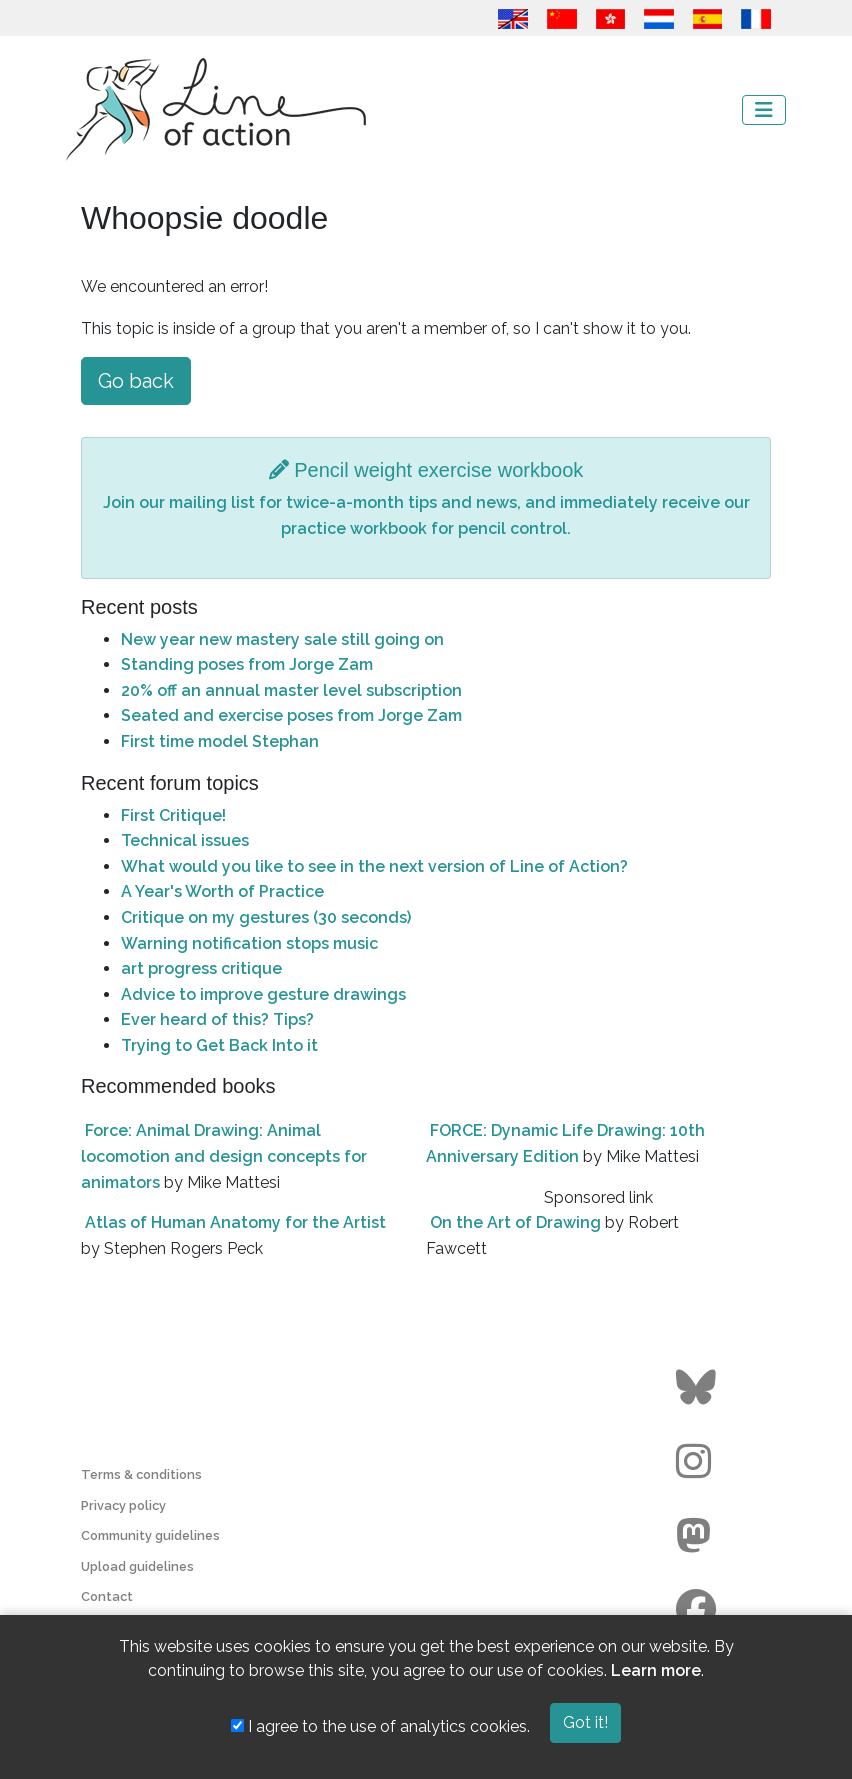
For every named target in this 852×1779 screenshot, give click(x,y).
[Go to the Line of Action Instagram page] (698, 1462)
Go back (136, 381)
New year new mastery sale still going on (282, 639)
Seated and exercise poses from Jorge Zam (291, 715)
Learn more (656, 1670)
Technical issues (185, 840)
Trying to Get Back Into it (219, 1045)
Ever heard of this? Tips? (217, 1019)
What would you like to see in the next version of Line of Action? (374, 866)
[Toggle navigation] (764, 110)
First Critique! (173, 815)
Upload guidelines (137, 1566)
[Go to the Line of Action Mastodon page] (698, 1536)
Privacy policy (123, 1505)
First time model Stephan (220, 741)
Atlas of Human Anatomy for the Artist (235, 1222)
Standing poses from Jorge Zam (247, 664)
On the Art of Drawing (515, 1222)
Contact (107, 1596)
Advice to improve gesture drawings (263, 994)
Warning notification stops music (249, 943)
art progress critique (201, 968)
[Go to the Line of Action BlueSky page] (698, 1388)
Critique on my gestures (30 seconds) (266, 917)
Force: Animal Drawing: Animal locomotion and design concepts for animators (224, 1156)
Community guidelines (150, 1535)
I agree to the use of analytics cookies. (380, 1726)
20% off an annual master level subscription (291, 690)
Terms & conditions (141, 1474)
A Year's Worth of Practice (222, 891)
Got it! (585, 1722)
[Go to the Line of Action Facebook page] (698, 1610)
